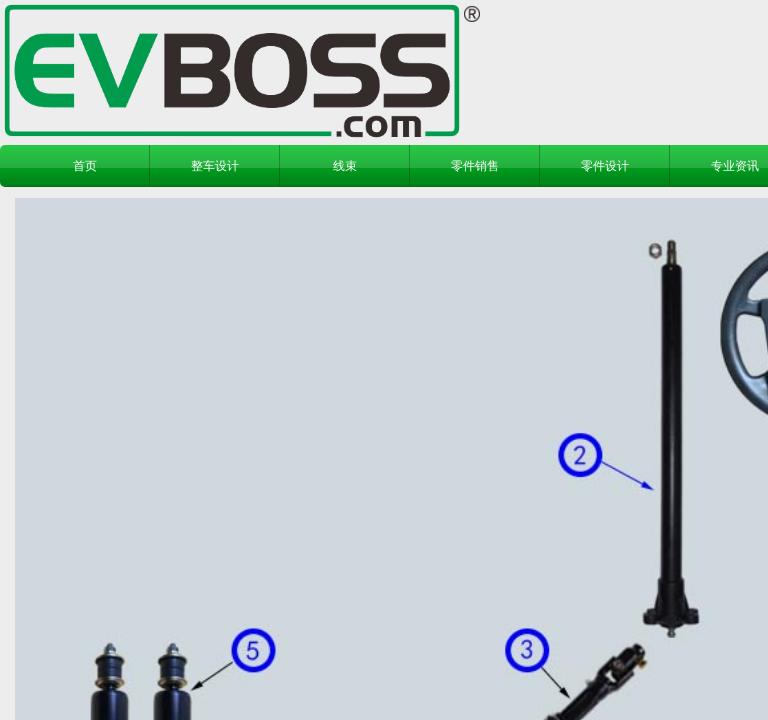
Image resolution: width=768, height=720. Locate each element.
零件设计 (605, 166)
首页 (85, 166)
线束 (345, 166)
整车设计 (215, 166)
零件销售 (475, 166)
